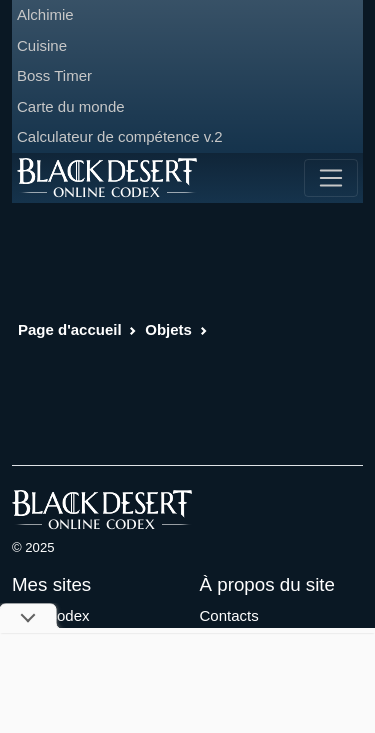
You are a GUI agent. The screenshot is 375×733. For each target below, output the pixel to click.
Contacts (229, 615)
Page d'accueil (70, 329)
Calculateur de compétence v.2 (120, 136)
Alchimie (45, 14)
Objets (168, 329)
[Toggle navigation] (331, 178)
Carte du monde (71, 106)
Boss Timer (54, 75)
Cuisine (42, 45)
